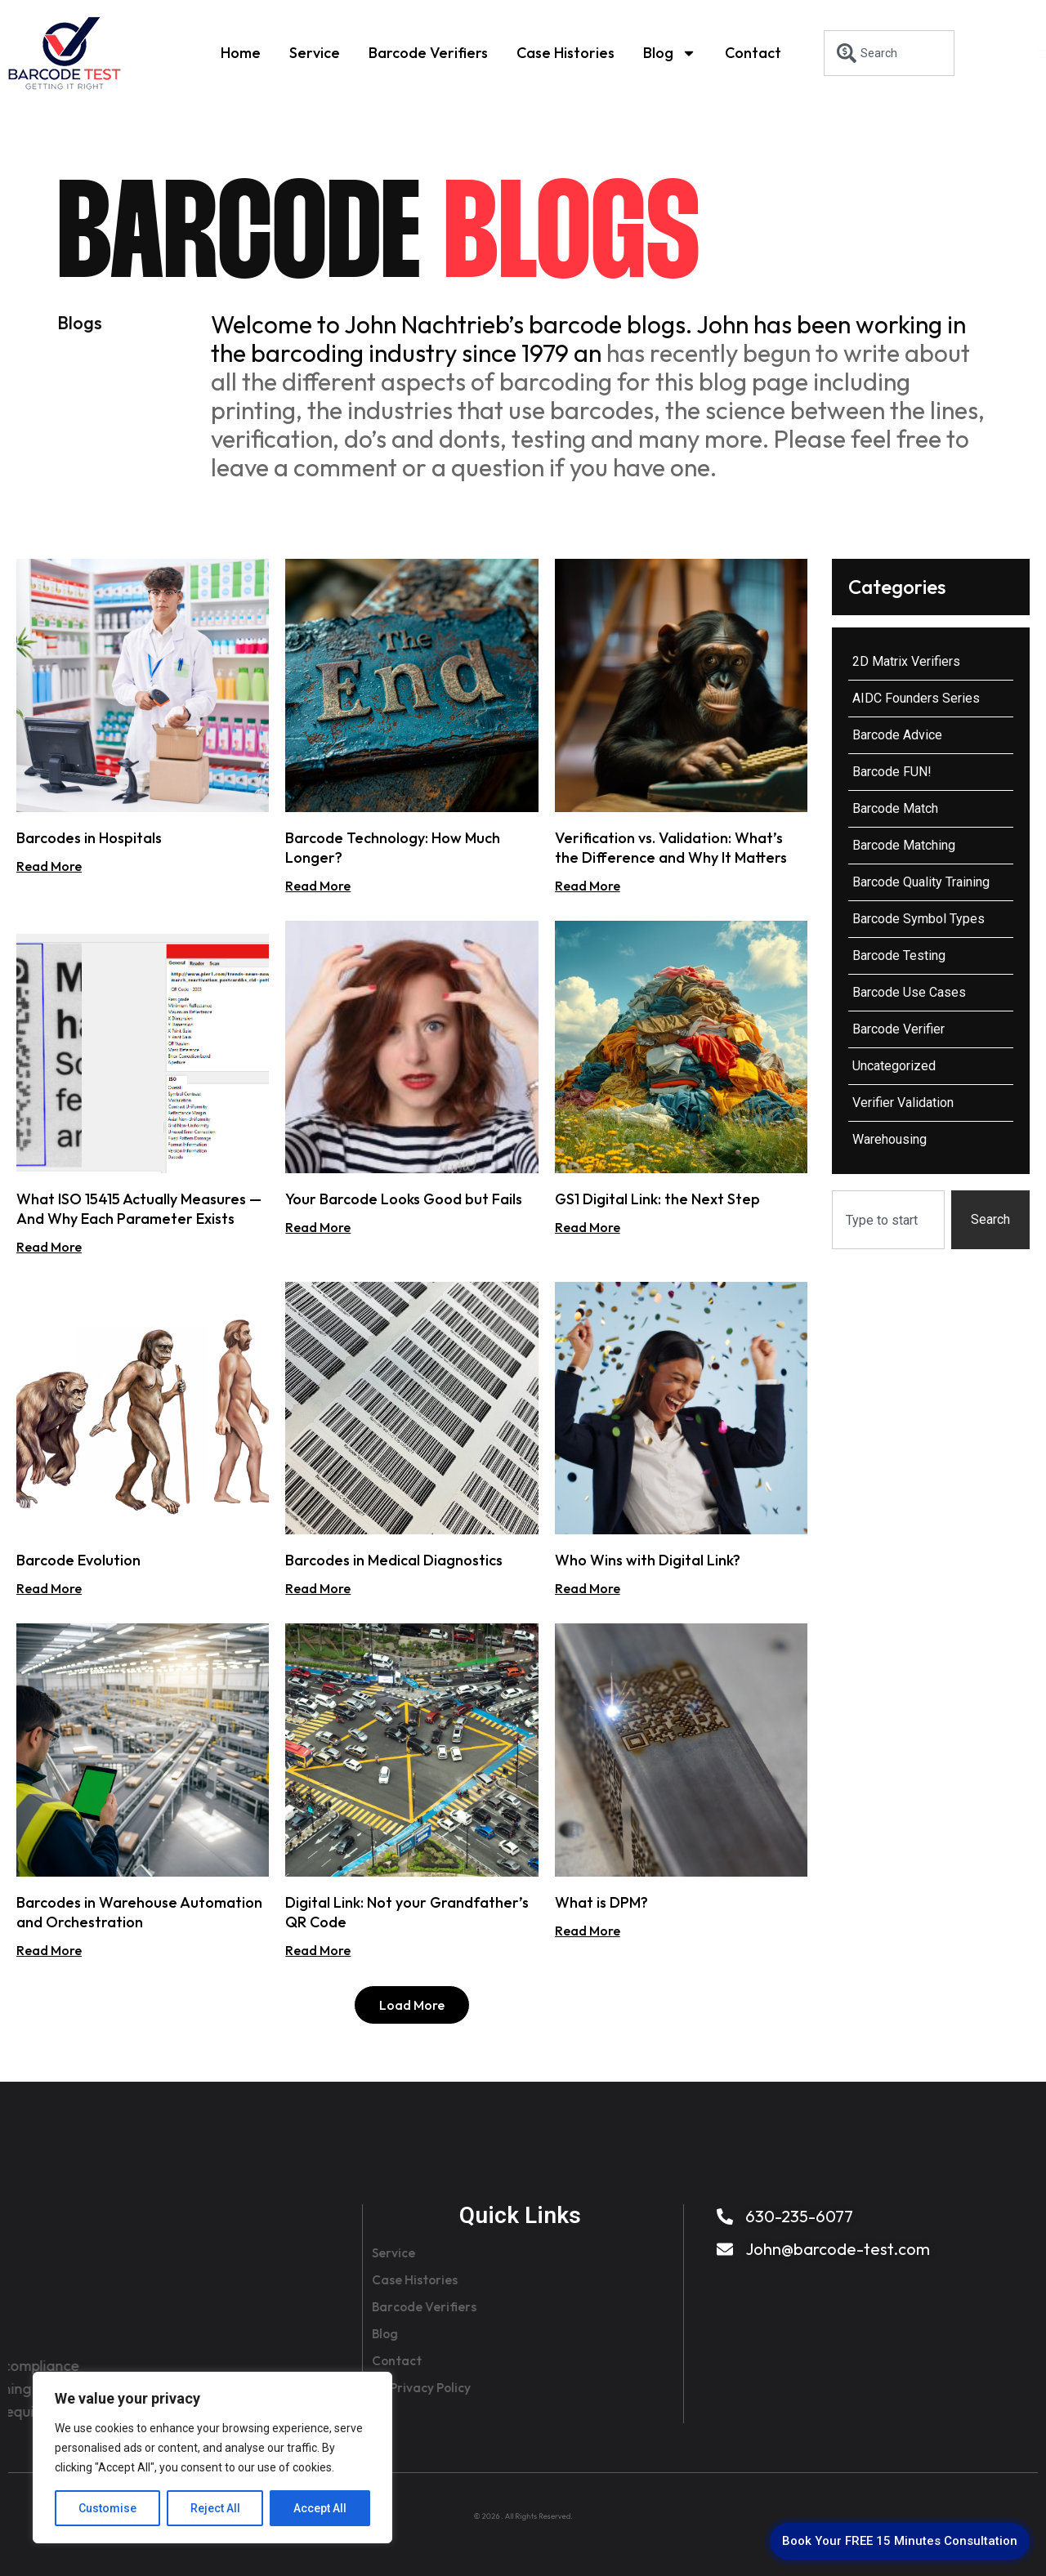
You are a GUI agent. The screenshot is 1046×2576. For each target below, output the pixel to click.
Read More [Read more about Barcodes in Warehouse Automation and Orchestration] (49, 1950)
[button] (412, 2005)
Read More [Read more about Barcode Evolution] (49, 1588)
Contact (753, 52)
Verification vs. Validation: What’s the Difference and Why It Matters (671, 847)
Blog (669, 53)
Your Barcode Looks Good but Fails (403, 1199)
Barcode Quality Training (921, 882)
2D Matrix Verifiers (906, 661)
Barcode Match (895, 808)
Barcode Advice (897, 735)
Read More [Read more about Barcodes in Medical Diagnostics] (318, 1588)
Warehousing (889, 1139)
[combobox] (889, 53)
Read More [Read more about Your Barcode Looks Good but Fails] (318, 1227)
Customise (107, 2508)
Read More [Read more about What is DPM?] (587, 1930)
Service (314, 52)
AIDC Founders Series (916, 698)
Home (241, 52)
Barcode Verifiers (428, 52)
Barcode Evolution (78, 1560)
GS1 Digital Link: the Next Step (657, 1199)
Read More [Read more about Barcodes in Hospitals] (49, 866)
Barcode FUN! (892, 771)
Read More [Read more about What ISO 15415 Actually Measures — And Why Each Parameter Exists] (49, 1247)
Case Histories (565, 52)
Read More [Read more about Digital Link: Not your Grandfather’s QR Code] (318, 1950)
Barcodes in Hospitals (89, 837)
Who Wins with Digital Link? (647, 1560)
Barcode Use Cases (909, 992)
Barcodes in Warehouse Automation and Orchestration (139, 1912)
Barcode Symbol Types (918, 918)
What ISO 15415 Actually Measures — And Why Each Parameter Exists (139, 1209)
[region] (212, 2457)
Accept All (319, 2508)
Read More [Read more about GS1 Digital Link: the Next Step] (587, 1227)
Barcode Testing (898, 955)
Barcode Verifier (898, 1029)
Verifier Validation (903, 1102)
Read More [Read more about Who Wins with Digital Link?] (587, 1588)
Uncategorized (894, 1066)
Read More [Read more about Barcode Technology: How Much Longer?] (318, 885)
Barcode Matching (903, 845)
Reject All (215, 2508)
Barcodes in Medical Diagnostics (394, 1560)
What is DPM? (601, 1902)
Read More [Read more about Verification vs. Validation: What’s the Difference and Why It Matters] (587, 885)
